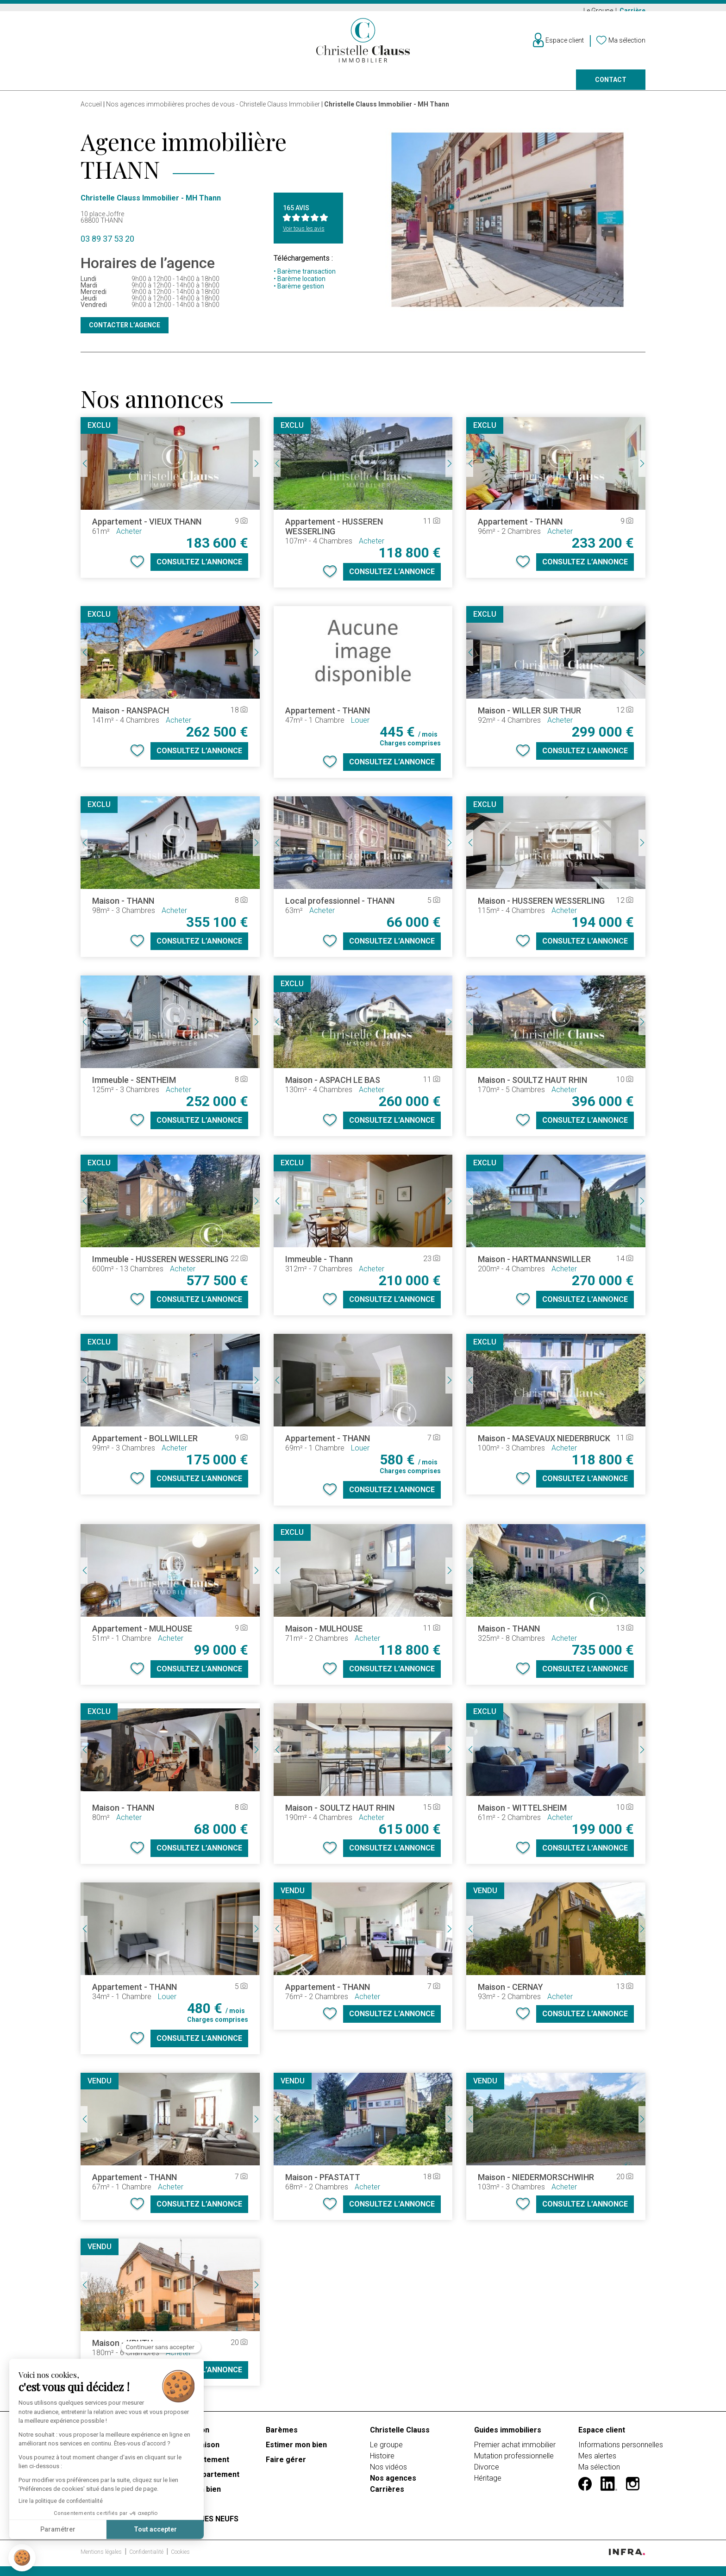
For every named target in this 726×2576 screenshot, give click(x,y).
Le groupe (386, 2450)
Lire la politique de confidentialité (61, 2501)
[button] (22, 2557)
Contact (610, 86)
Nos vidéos (388, 2473)
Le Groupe (598, 10)
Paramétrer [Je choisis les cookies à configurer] (57, 2529)
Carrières (387, 2495)
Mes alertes (597, 2461)
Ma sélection (599, 2473)
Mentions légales (102, 2558)
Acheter (95, 86)
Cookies (180, 2558)
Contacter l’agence (124, 331)
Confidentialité (147, 2558)
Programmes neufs (348, 86)
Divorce (486, 2473)
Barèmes (282, 2436)
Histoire (382, 2461)
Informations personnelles (620, 2450)
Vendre (206, 86)
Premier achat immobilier (515, 2450)
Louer (152, 86)
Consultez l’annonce (199, 567)
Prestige (266, 86)
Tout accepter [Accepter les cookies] (155, 2529)
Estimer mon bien (296, 2450)
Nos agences (507, 86)
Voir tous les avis (304, 234)
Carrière (632, 10)
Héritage (487, 2484)
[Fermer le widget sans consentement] (161, 2347)
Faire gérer (433, 86)
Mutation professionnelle (514, 2461)
